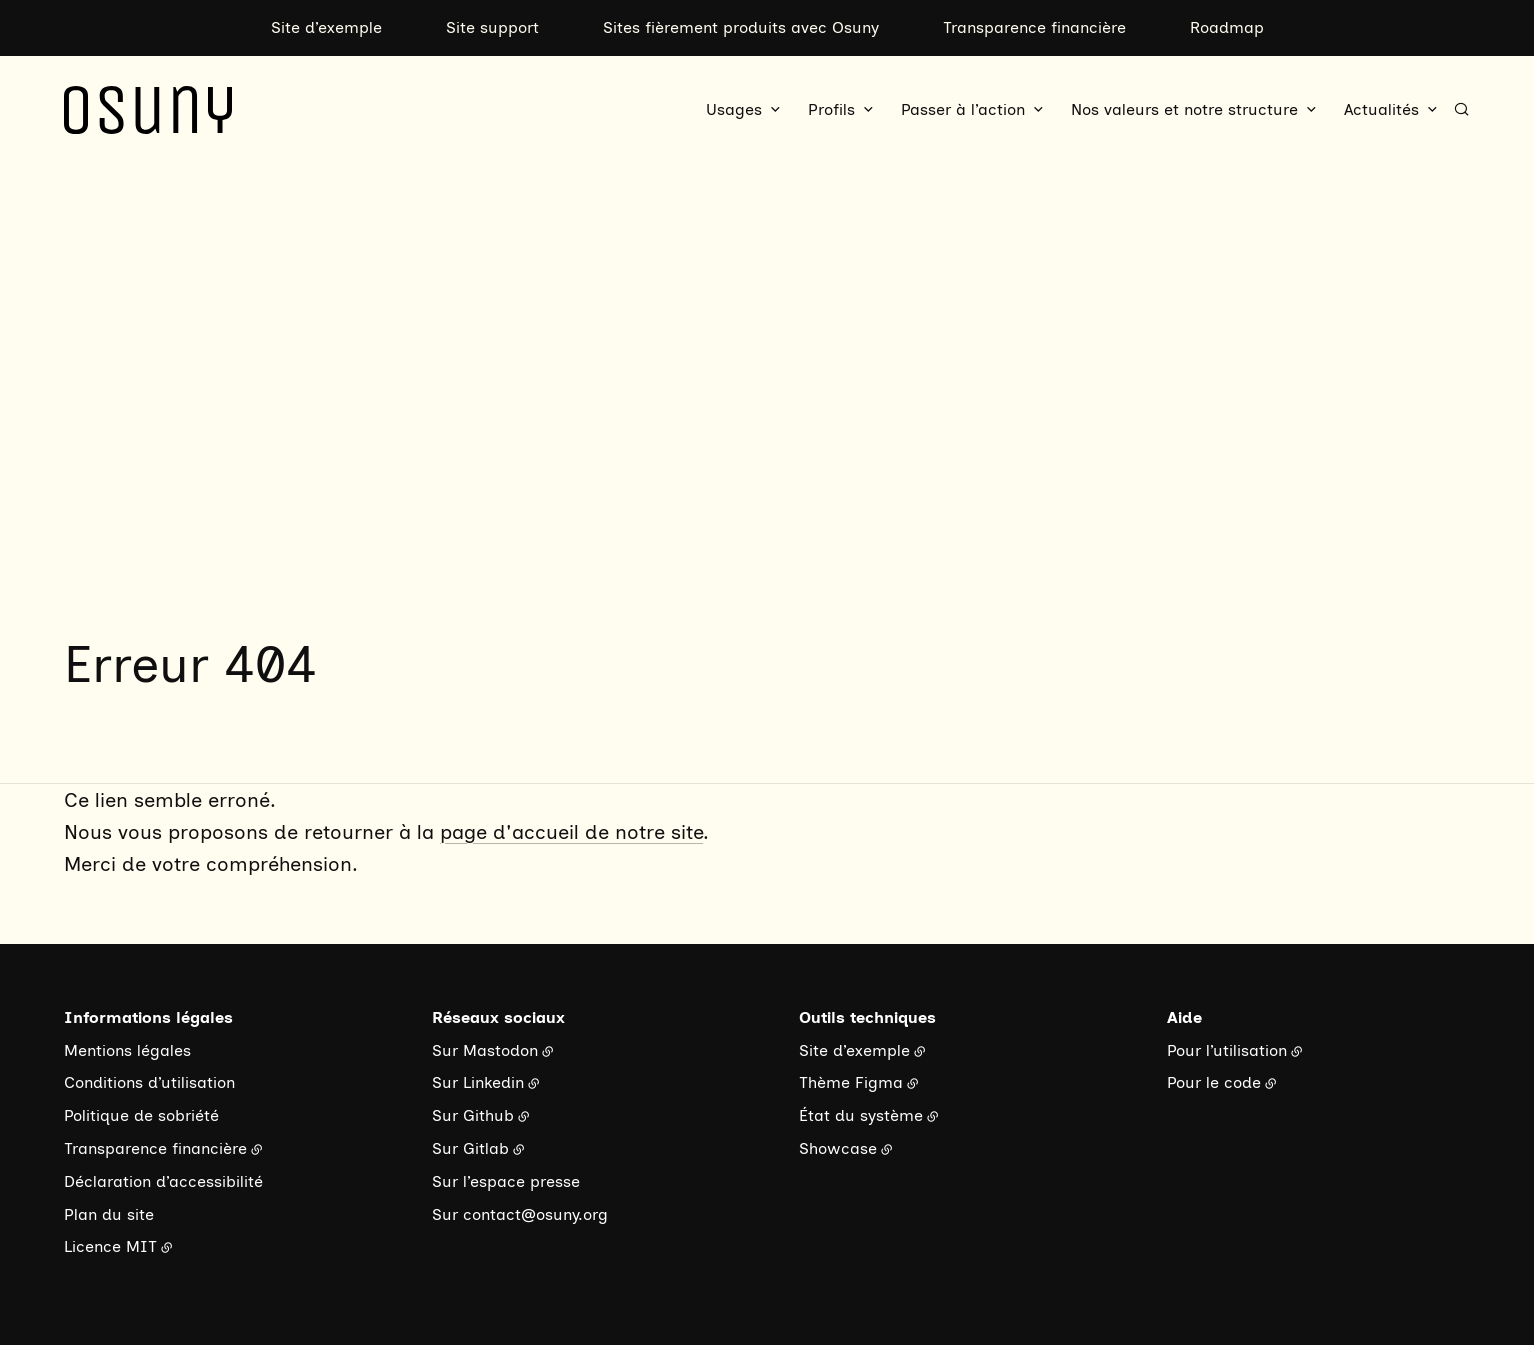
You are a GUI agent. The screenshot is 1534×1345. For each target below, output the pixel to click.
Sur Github (473, 1115)
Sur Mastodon (485, 1050)
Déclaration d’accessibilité (163, 1181)
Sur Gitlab (470, 1148)
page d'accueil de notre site (571, 832)
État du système (861, 1115)
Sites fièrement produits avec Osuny (741, 27)
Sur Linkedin (478, 1082)
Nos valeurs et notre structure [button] (1184, 109)
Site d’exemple (326, 27)
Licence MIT (110, 1246)
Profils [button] (831, 109)
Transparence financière (1034, 27)
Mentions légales (127, 1050)
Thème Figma (851, 1082)
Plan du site (109, 1214)
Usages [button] (734, 109)
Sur (447, 1214)
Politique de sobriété (141, 1115)
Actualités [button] (1381, 109)
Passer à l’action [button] (963, 109)
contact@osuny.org (535, 1214)
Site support (492, 27)
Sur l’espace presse (506, 1181)
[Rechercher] (1461, 109)
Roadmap (1227, 27)
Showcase (838, 1148)
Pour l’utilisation (1227, 1050)
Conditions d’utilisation (149, 1082)
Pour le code (1214, 1082)
